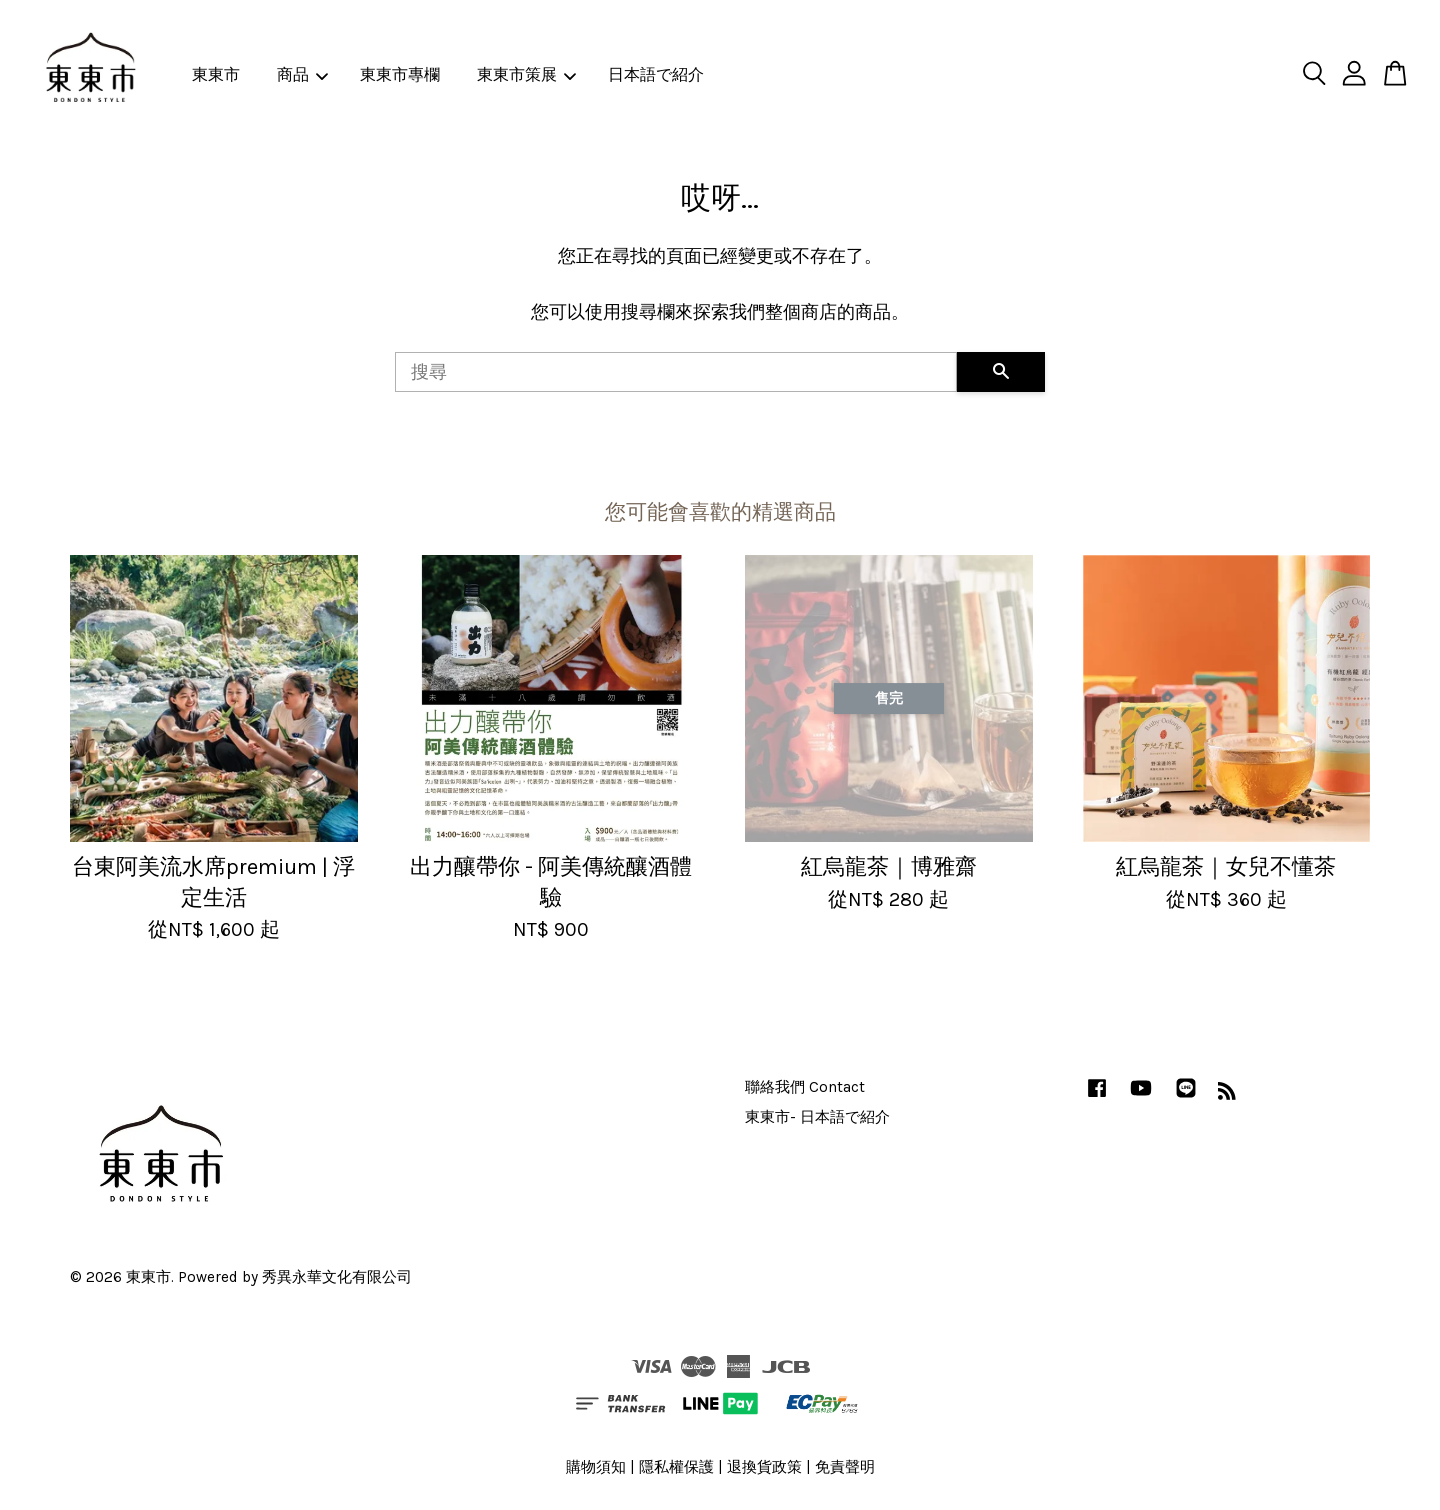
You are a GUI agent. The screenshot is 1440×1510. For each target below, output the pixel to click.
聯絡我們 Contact (805, 1087)
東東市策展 (526, 74)
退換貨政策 (764, 1467)
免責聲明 (845, 1467)
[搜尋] (676, 372)
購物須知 (596, 1467)
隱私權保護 (676, 1467)
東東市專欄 (400, 74)
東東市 (216, 74)
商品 (302, 74)
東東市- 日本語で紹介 (817, 1117)
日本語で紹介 (656, 74)
